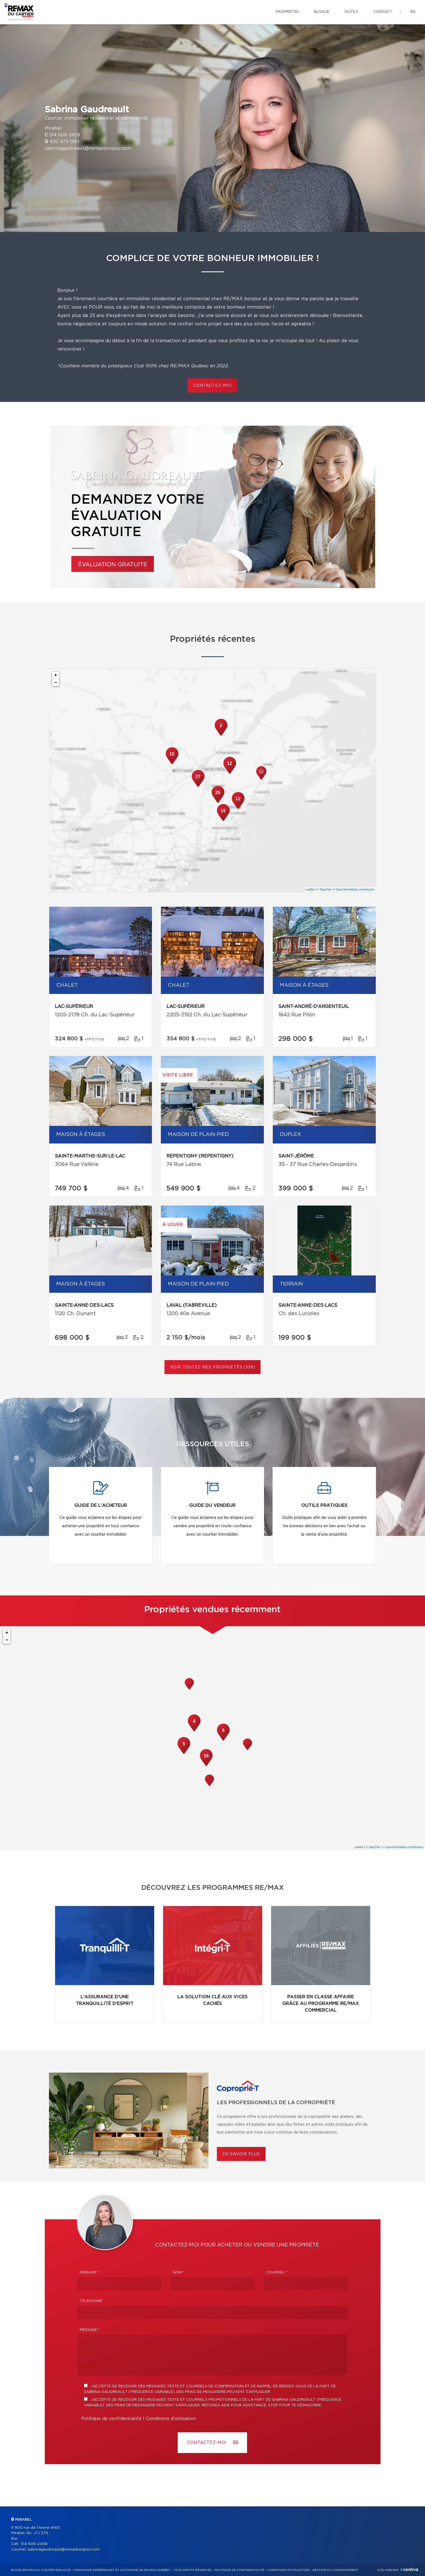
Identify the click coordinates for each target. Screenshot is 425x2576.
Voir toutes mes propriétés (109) (212, 1367)
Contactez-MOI (212, 2442)
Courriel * (277, 2272)
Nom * (179, 2272)
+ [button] (55, 675)
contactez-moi (212, 386)
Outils (351, 12)
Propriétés (287, 12)
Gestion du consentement (335, 2570)
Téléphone (91, 2301)
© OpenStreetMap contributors (353, 889)
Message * (90, 2330)
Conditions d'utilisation (171, 2418)
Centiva (409, 2569)
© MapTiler (324, 889)
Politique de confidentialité (111, 2418)
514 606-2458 (64, 135)
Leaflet (309, 889)
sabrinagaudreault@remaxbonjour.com (88, 148)
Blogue (321, 12)
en (412, 12)
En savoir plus (241, 2154)
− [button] (55, 682)
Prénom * (89, 2272)
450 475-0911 (64, 141)
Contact (382, 12)
